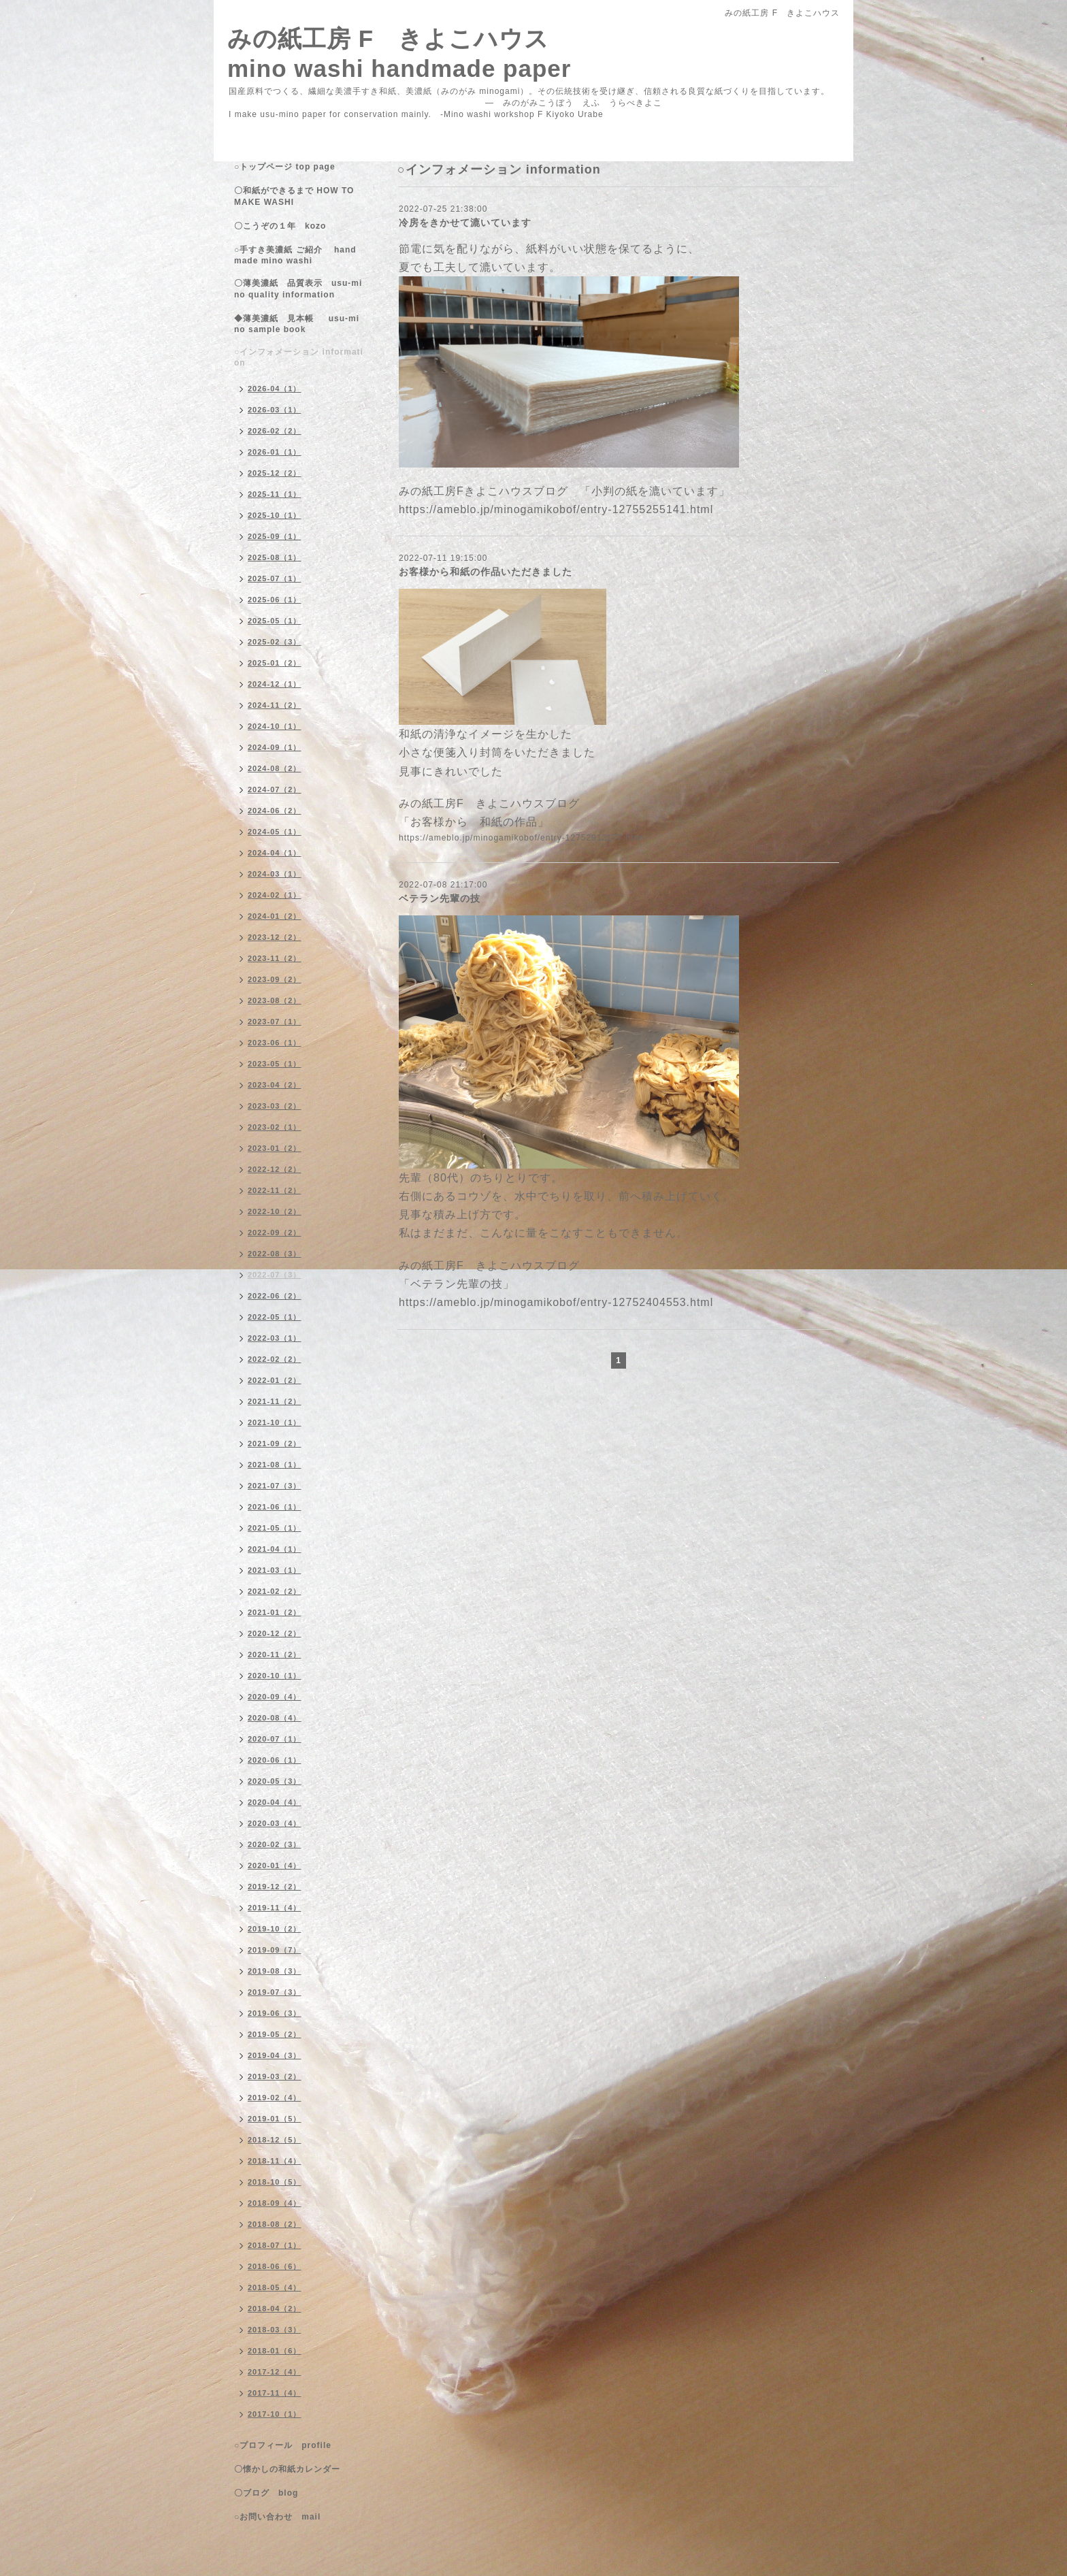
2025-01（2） (274, 663)
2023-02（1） (274, 1127)
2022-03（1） (274, 1338)
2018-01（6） (274, 2351)
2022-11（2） (274, 1190)
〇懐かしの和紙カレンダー (296, 2469)
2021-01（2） (274, 1612)
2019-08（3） (274, 1971)
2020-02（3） (274, 1844)
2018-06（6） (274, 2266)
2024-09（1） (274, 747)
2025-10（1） (274, 515)
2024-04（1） (274, 853)
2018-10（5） (274, 2182)
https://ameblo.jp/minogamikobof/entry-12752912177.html (521, 838)
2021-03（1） (274, 1570)
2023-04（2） (274, 1085)
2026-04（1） (274, 389)
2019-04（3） (274, 2055)
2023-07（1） (274, 1021)
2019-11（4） (274, 1908)
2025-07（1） (274, 578)
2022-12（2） (274, 1169)
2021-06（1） (274, 1507)
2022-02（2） (274, 1359)
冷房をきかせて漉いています (465, 222)
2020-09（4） (274, 1697)
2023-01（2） (274, 1148)
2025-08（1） (274, 557)
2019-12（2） (274, 1886)
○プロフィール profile (282, 2445)
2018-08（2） (274, 2224)
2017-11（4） (274, 2393)
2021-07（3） (274, 1486)
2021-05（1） (274, 1528)
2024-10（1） (274, 726)
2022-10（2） (274, 1211)
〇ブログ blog (266, 2493)
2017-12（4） (274, 2372)
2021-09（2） (274, 1443)
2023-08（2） (274, 1000)
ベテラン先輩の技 (439, 898)
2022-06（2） (274, 1296)
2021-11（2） (274, 1401)
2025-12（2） (274, 473)
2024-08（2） (274, 768)
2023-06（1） (274, 1043)
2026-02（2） (274, 431)
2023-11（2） (274, 958)
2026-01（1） (274, 452)
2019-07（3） (274, 1992)
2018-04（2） (274, 2308)
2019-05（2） (274, 2034)
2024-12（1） (274, 684)
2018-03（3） (274, 2330)
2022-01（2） (274, 1380)
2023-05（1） (274, 1064)
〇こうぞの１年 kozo (280, 226)
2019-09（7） (274, 1950)
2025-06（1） (274, 600)
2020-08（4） (274, 1718)
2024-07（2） (274, 789)
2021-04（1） (274, 1549)
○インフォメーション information (298, 357)
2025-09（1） (274, 536)
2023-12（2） (274, 937)
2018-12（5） (274, 2140)
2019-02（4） (274, 2097)
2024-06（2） (274, 810)
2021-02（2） (274, 1591)
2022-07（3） (274, 1275)
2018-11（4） (274, 2161)
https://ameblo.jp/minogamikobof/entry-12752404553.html (556, 1302)
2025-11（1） (274, 494)
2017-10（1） (274, 2414)
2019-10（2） (274, 1929)
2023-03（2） (274, 1106)
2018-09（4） (274, 2203)
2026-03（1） (274, 410)
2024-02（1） (274, 895)
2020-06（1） (274, 1760)
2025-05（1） (274, 621)
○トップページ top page (284, 167)
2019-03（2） (274, 2076)
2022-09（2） (274, 1232)
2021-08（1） (274, 1465)
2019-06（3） (274, 2013)
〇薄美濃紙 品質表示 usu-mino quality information (298, 288)
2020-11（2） (274, 1654)
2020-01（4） (274, 1865)
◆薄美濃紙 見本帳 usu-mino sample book (296, 324)
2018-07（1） (274, 2245)
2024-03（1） (274, 874)
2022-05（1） (274, 1317)
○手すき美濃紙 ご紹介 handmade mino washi (295, 255)
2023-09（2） (274, 979)
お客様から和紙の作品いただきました (485, 571)
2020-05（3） (274, 1781)
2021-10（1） (274, 1422)
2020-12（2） (274, 1633)
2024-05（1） (274, 832)
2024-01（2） (274, 916)
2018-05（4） (274, 2287)
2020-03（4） (274, 1823)
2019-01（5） (274, 2119)
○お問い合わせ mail (277, 2517)
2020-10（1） (274, 1676)
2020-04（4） (274, 1802)
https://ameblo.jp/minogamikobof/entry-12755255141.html (556, 509)
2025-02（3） (274, 642)
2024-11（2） (274, 705)
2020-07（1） (274, 1739)
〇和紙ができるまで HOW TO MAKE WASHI (294, 196)
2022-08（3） (274, 1254)
